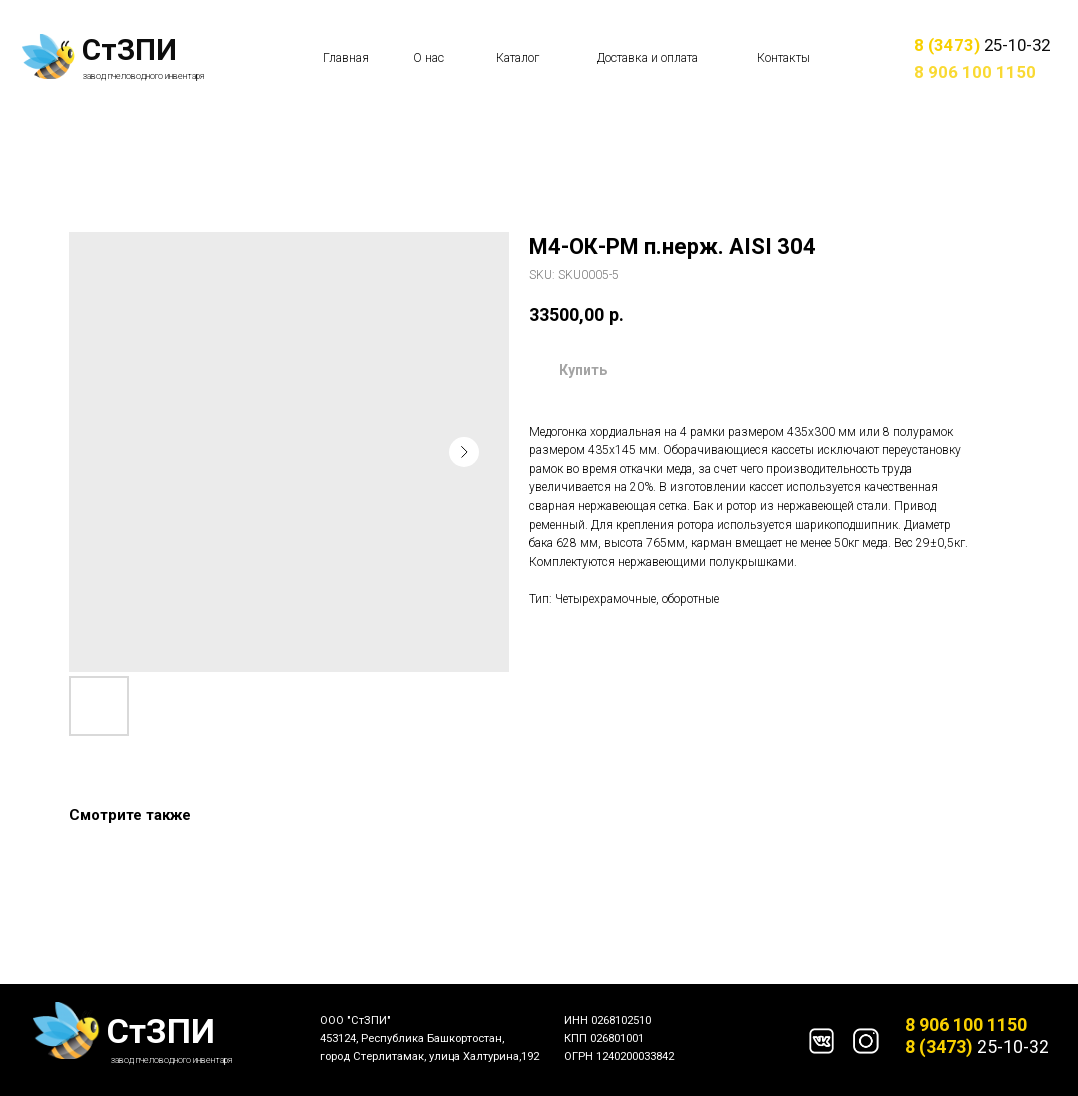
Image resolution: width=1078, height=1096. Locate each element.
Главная (346, 58)
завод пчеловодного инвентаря (144, 76)
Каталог (517, 58)
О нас (428, 58)
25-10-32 (982, 45)
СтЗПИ (129, 50)
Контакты (783, 58)
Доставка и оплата (647, 58)
